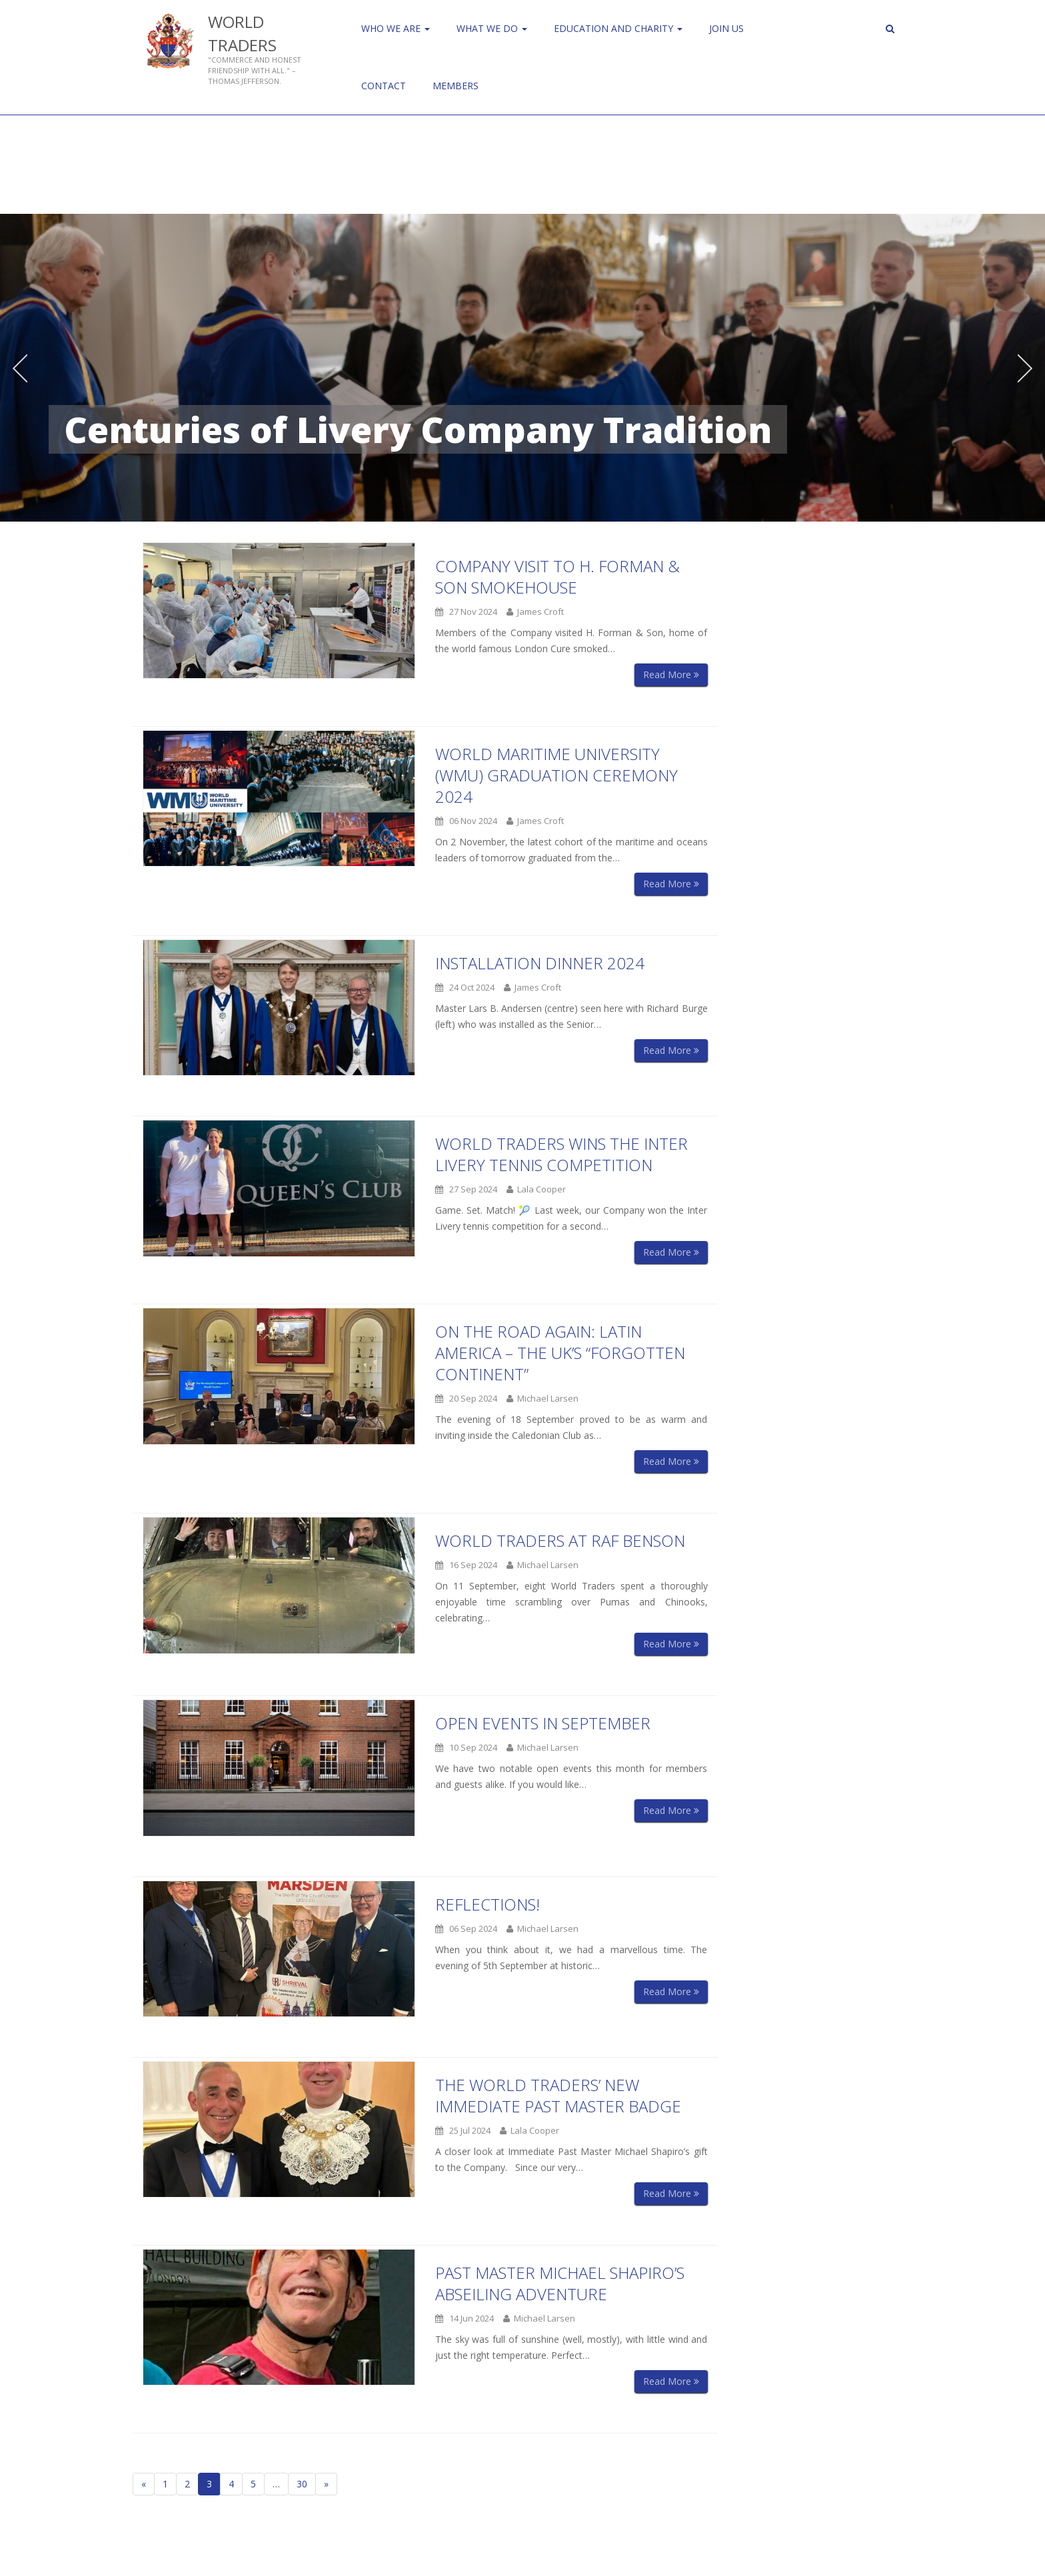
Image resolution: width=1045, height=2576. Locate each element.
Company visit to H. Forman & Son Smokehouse (557, 576)
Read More (671, 674)
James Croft (535, 612)
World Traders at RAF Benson (560, 1540)
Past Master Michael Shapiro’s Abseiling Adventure (559, 2283)
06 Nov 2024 (466, 821)
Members (456, 85)
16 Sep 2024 (466, 1565)
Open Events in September (542, 1723)
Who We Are (395, 28)
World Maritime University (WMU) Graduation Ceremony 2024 (556, 775)
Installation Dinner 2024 (539, 963)
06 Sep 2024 (466, 1928)
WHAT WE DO (492, 28)
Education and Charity (618, 28)
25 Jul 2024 (463, 2130)
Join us (726, 28)
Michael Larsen (542, 1398)
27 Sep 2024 (466, 1189)
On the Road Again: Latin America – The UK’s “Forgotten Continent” (560, 1352)
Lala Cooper (536, 1189)
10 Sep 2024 (466, 1747)
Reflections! (487, 1904)
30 (302, 2483)
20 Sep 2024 (466, 1398)
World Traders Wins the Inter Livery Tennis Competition (561, 1154)
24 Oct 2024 (465, 987)
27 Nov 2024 (466, 612)
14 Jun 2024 (464, 2318)
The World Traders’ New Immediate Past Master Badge (558, 2095)
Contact (383, 85)
